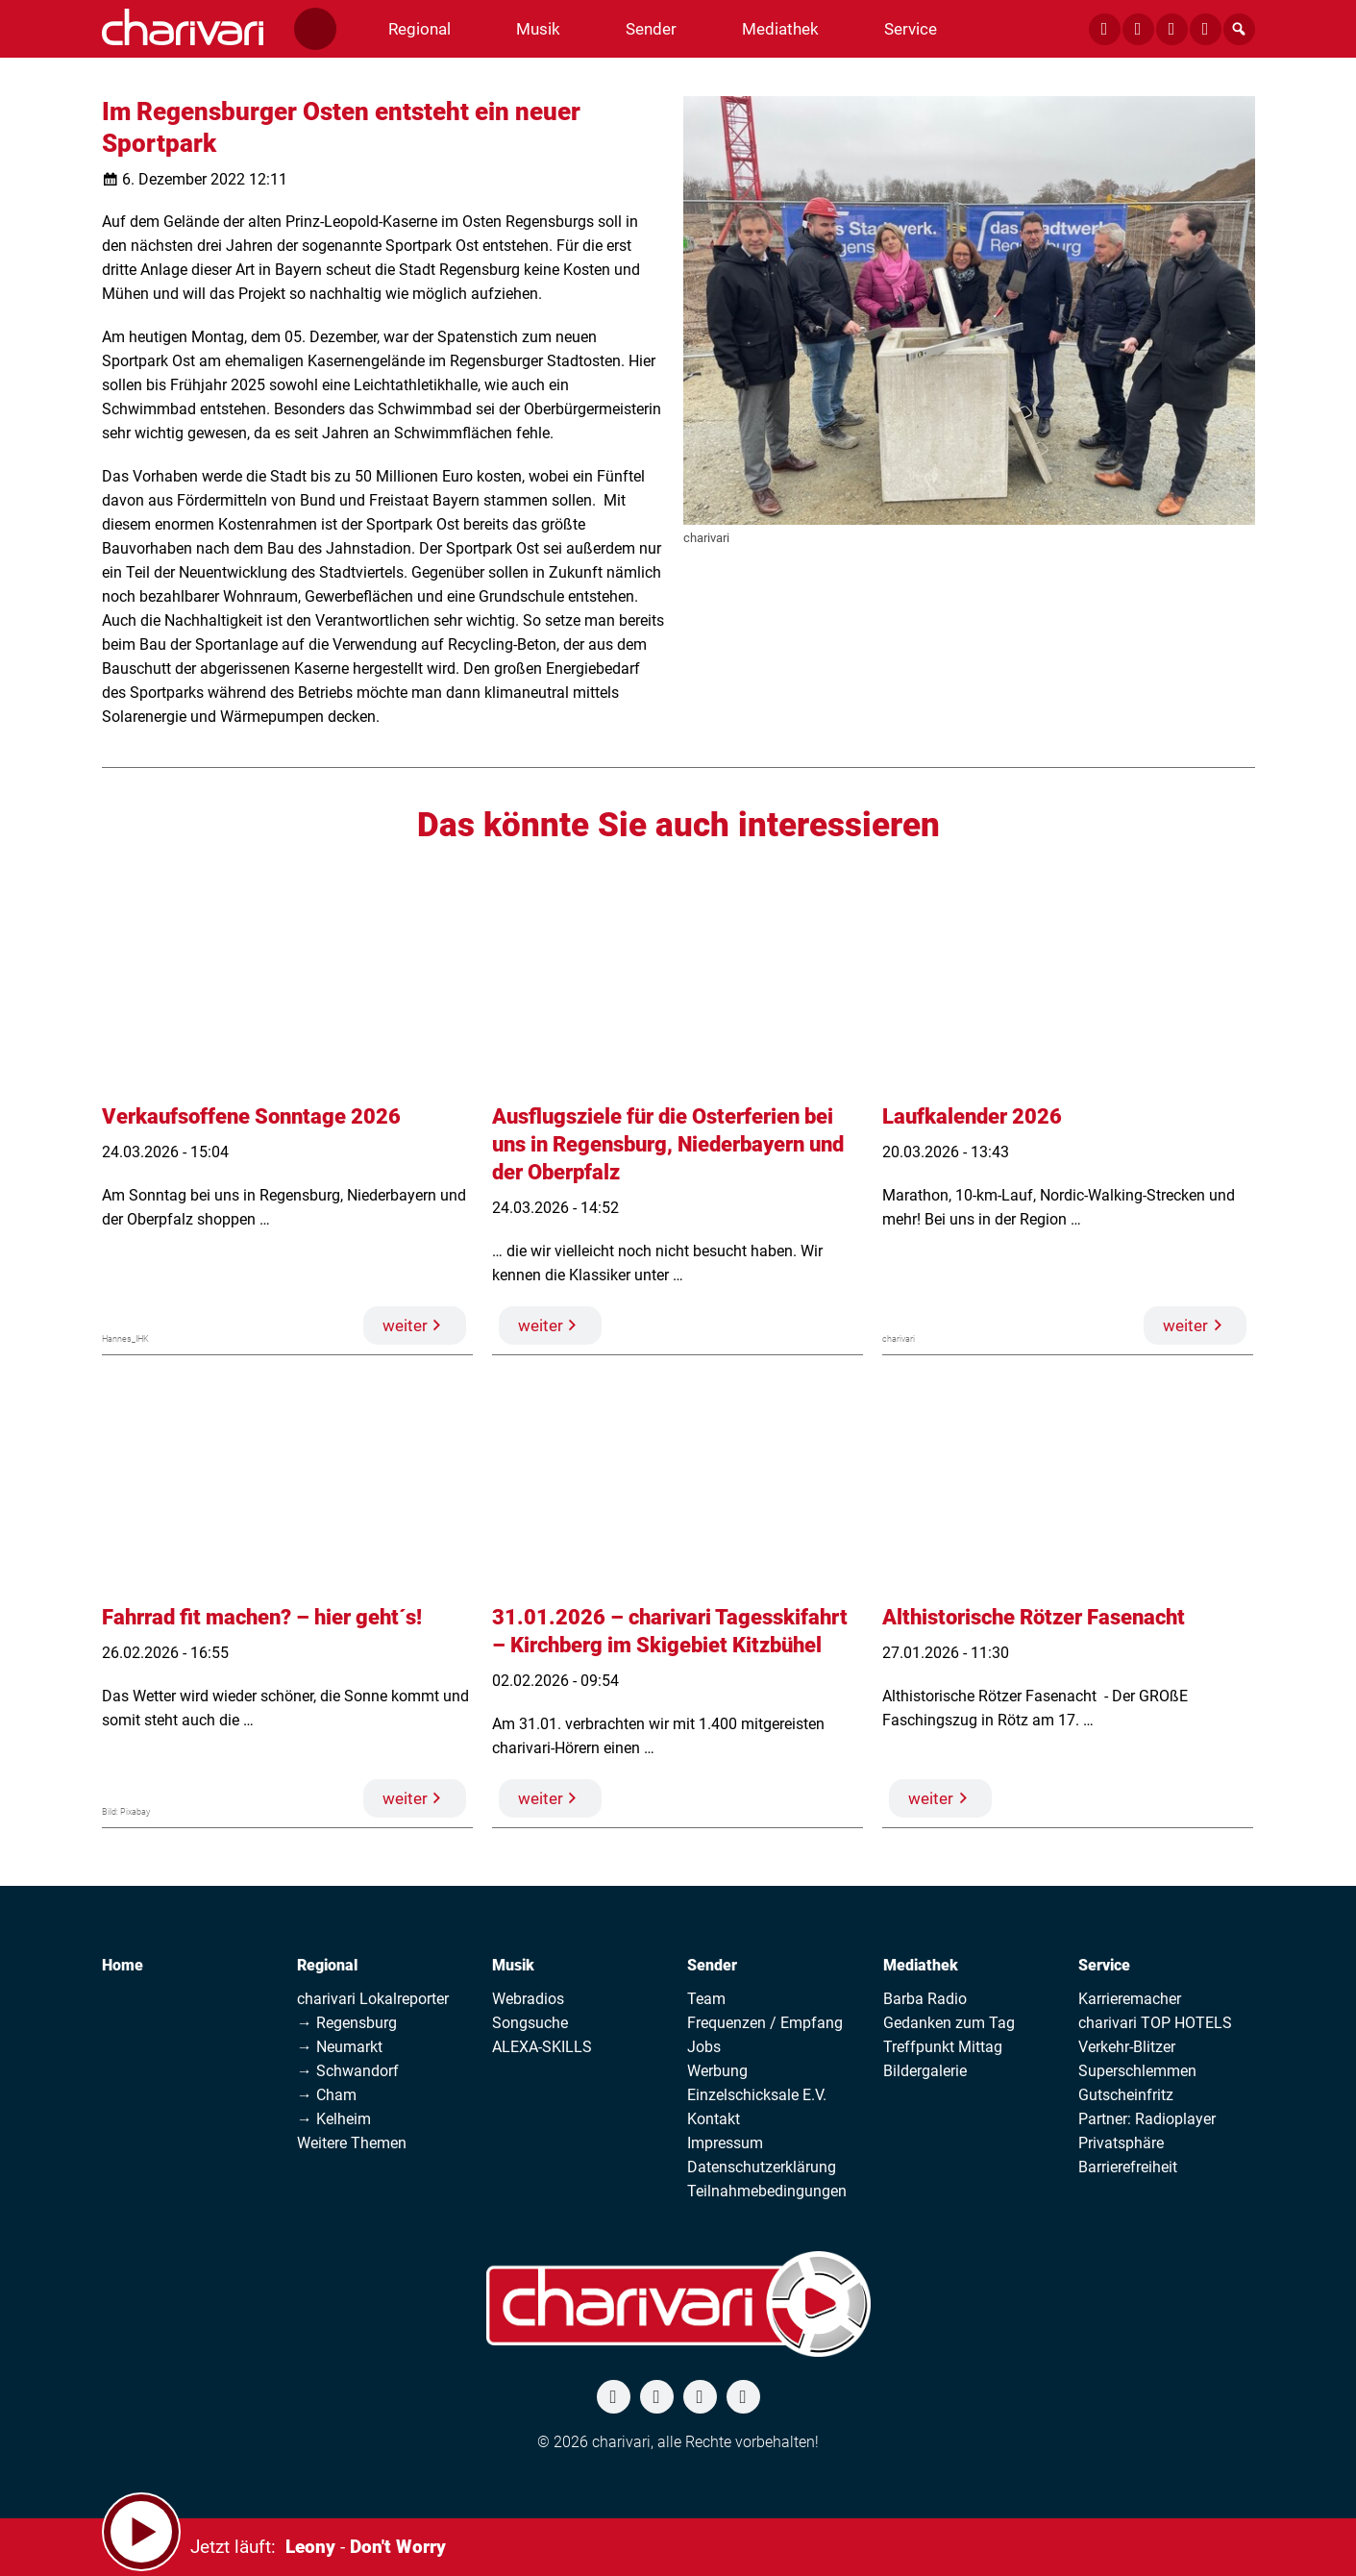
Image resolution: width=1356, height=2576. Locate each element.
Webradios (528, 1999)
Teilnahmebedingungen (767, 2191)
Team (706, 1999)
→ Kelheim (334, 2119)
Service (1104, 1965)
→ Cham (327, 2095)
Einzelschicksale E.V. (756, 2095)
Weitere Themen (352, 2143)
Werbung (717, 2071)
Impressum (725, 2143)
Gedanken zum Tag (949, 2023)
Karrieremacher (1129, 1999)
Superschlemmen (1137, 2071)
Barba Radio (925, 1999)
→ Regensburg (347, 2023)
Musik (513, 1965)
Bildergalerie (925, 2071)
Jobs (704, 2047)
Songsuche (530, 2023)
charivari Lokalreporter (373, 1999)
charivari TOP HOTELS (1155, 2023)
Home (122, 1965)
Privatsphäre (1121, 2143)
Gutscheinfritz (1125, 2095)
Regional (327, 1965)
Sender (712, 1965)
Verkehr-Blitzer (1126, 2047)
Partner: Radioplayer (1147, 2119)
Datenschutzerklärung (761, 2167)
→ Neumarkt (339, 2047)
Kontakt (713, 2119)
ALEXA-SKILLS (542, 2047)
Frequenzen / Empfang (765, 2023)
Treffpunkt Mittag (942, 2047)
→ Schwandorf (348, 2071)
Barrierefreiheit (1127, 2167)
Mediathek (920, 1965)
